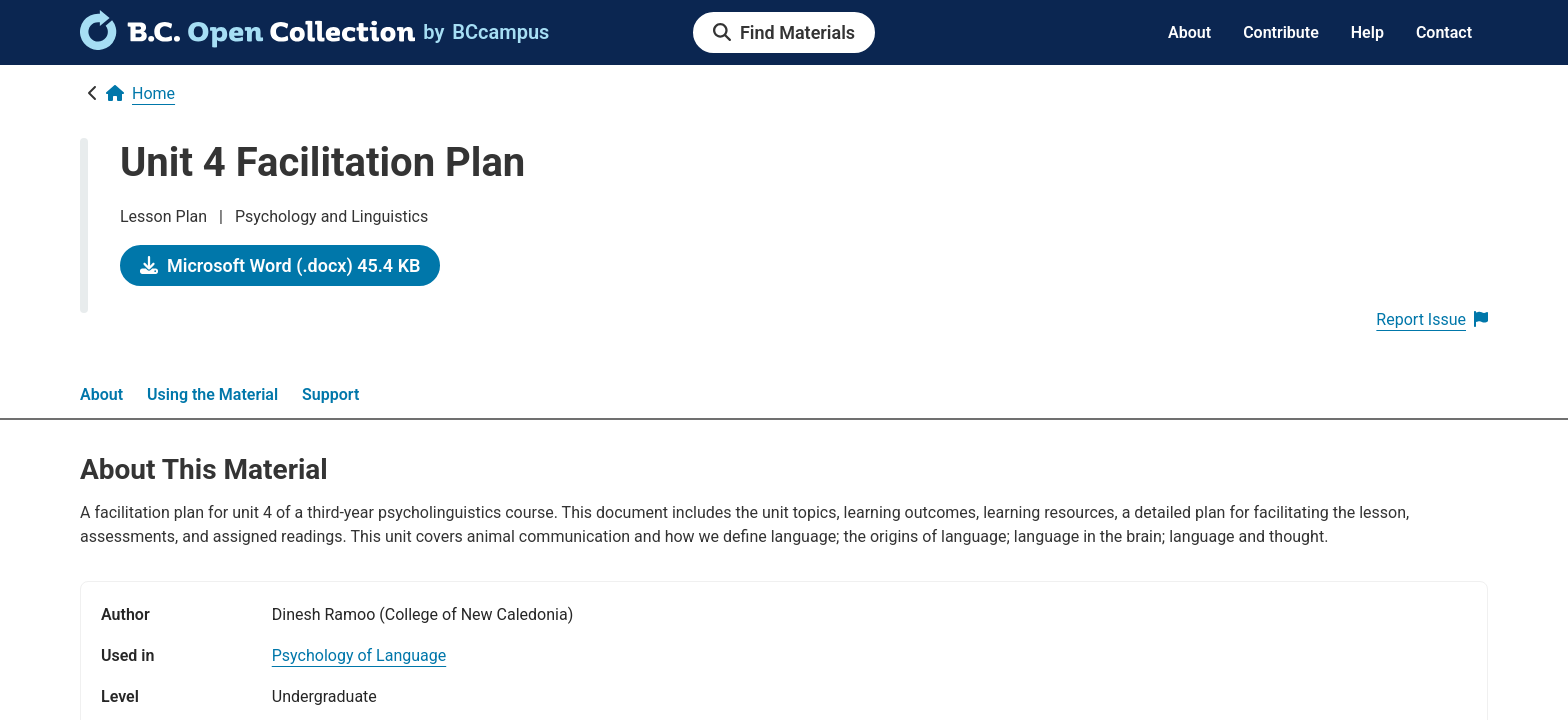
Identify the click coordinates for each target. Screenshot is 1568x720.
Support (330, 394)
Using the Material (212, 394)
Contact (1444, 32)
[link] (247, 43)
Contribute (1281, 32)
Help (1367, 32)
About (1189, 32)
